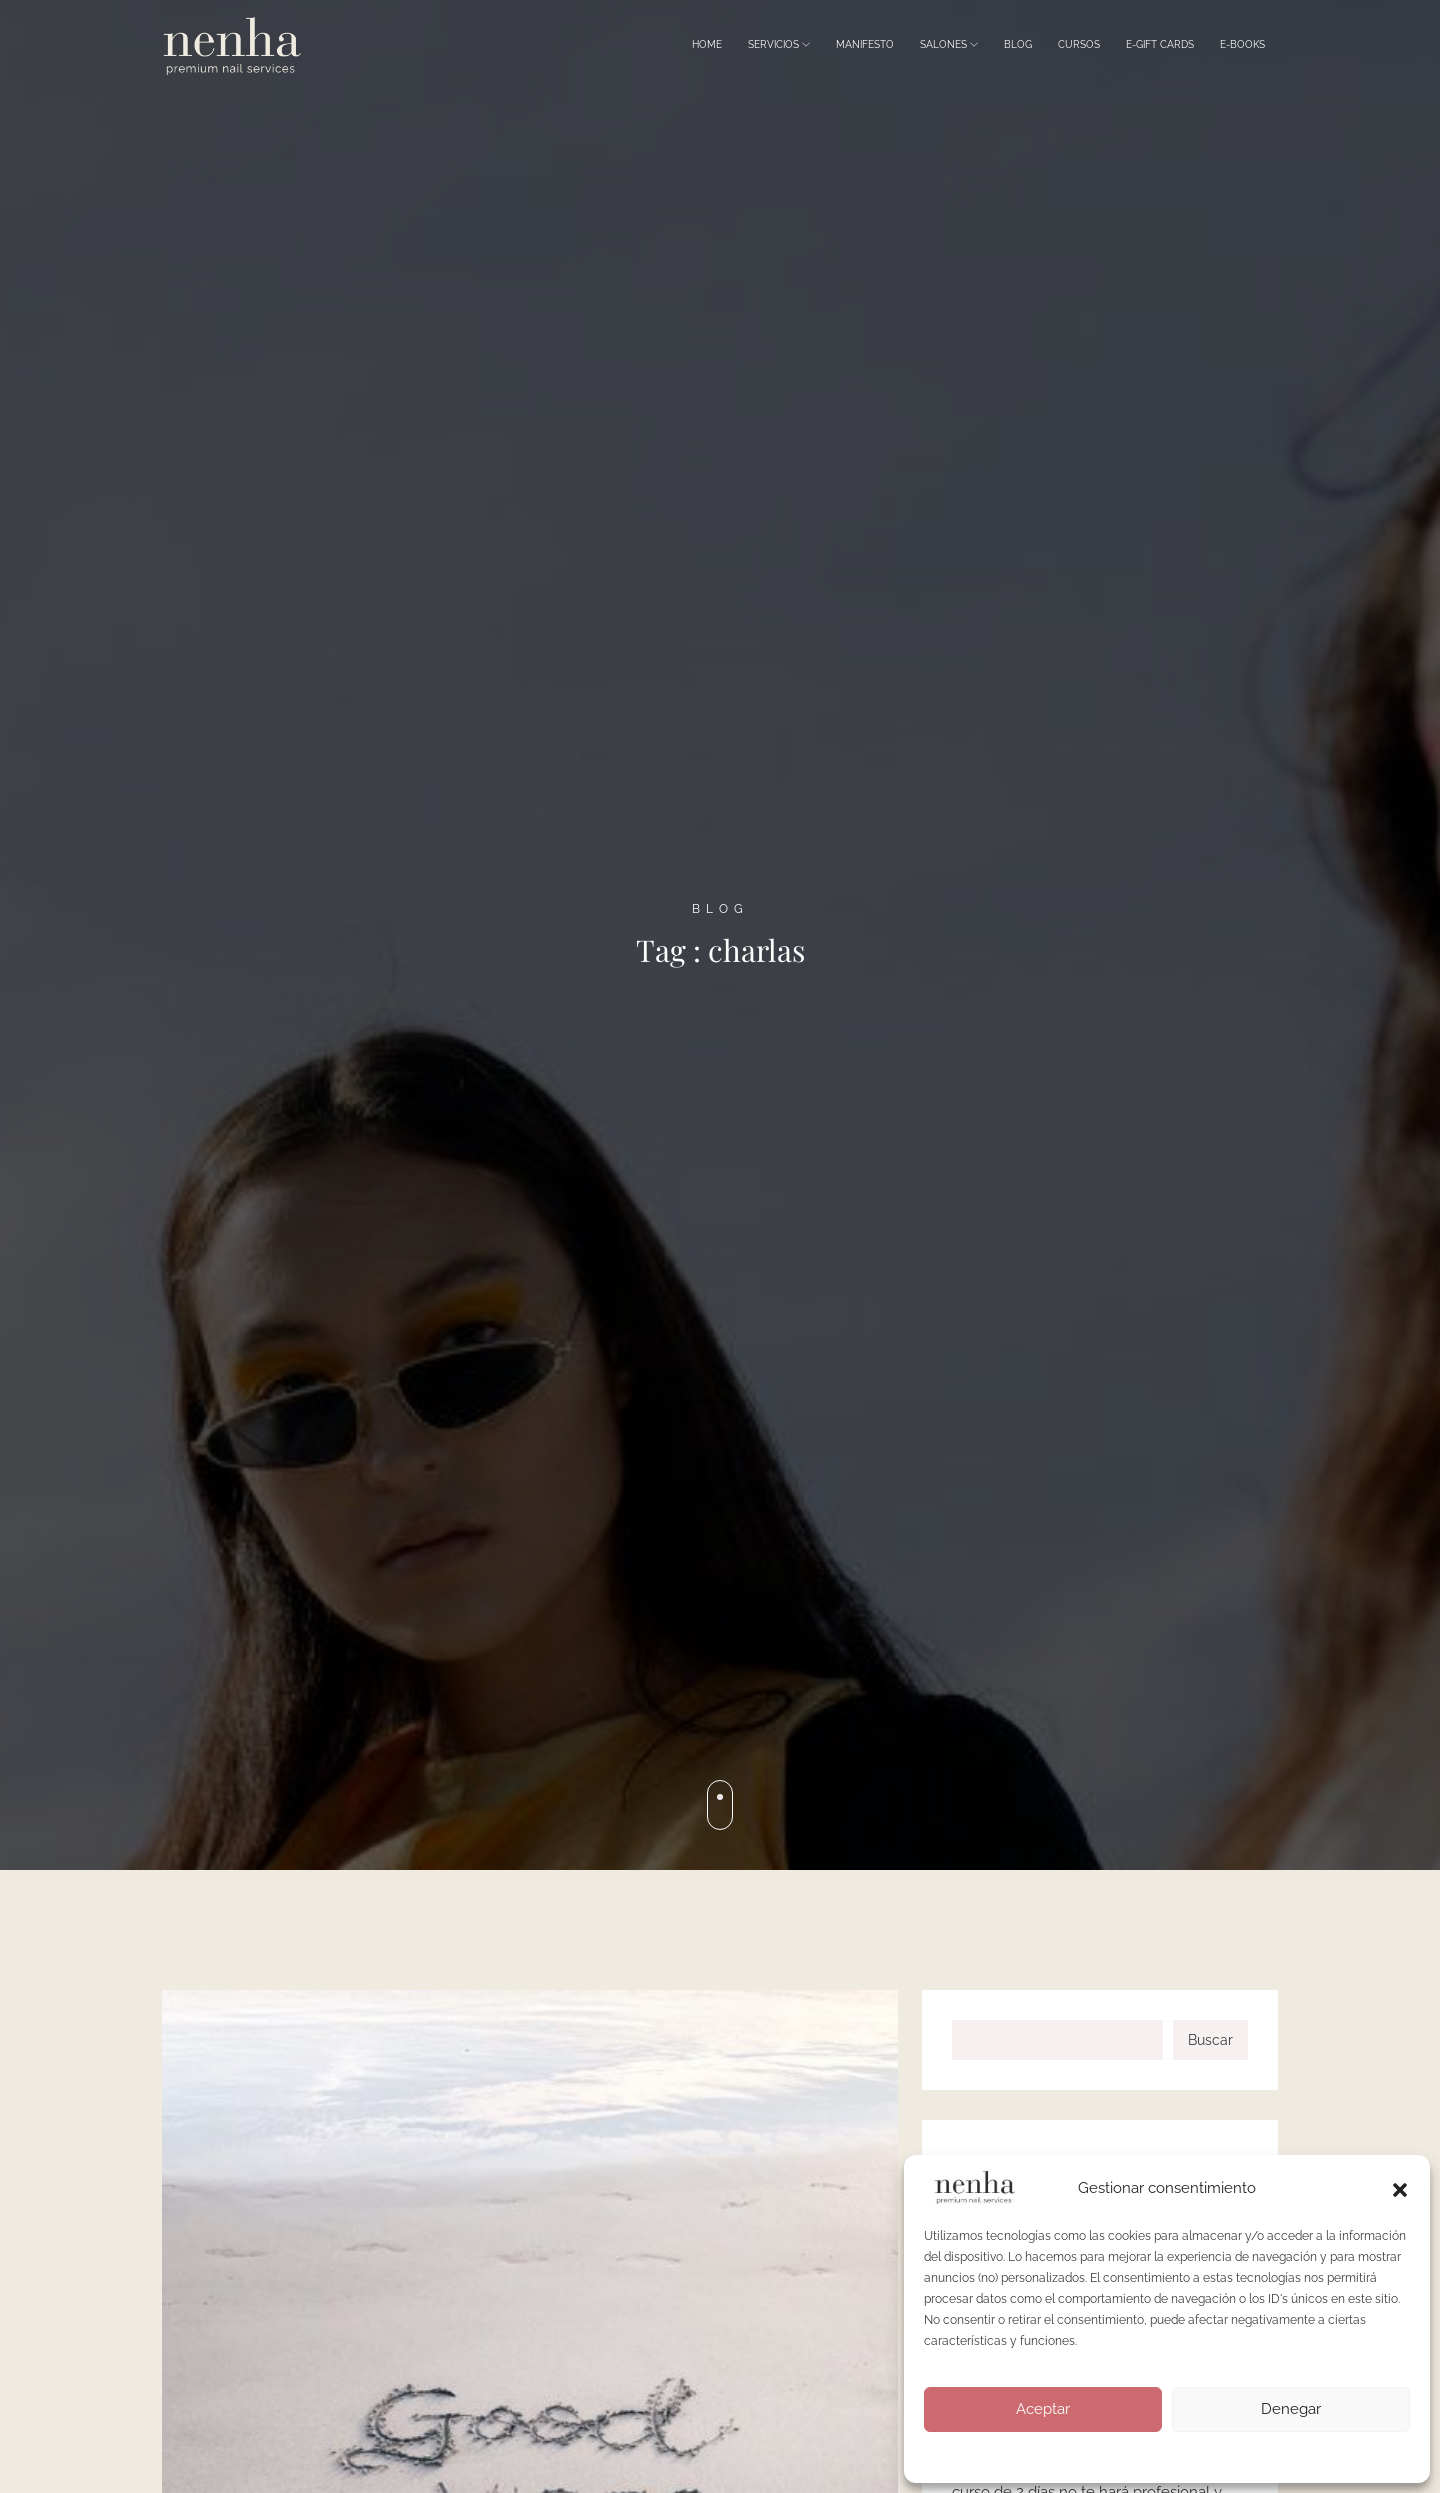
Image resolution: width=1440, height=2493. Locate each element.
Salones (949, 44)
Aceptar (1043, 2409)
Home (707, 44)
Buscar (1210, 2040)
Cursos (1079, 44)
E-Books (1242, 44)
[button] (1400, 2188)
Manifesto (865, 44)
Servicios (779, 44)
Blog (1018, 44)
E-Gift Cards (1160, 44)
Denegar (1291, 2409)
